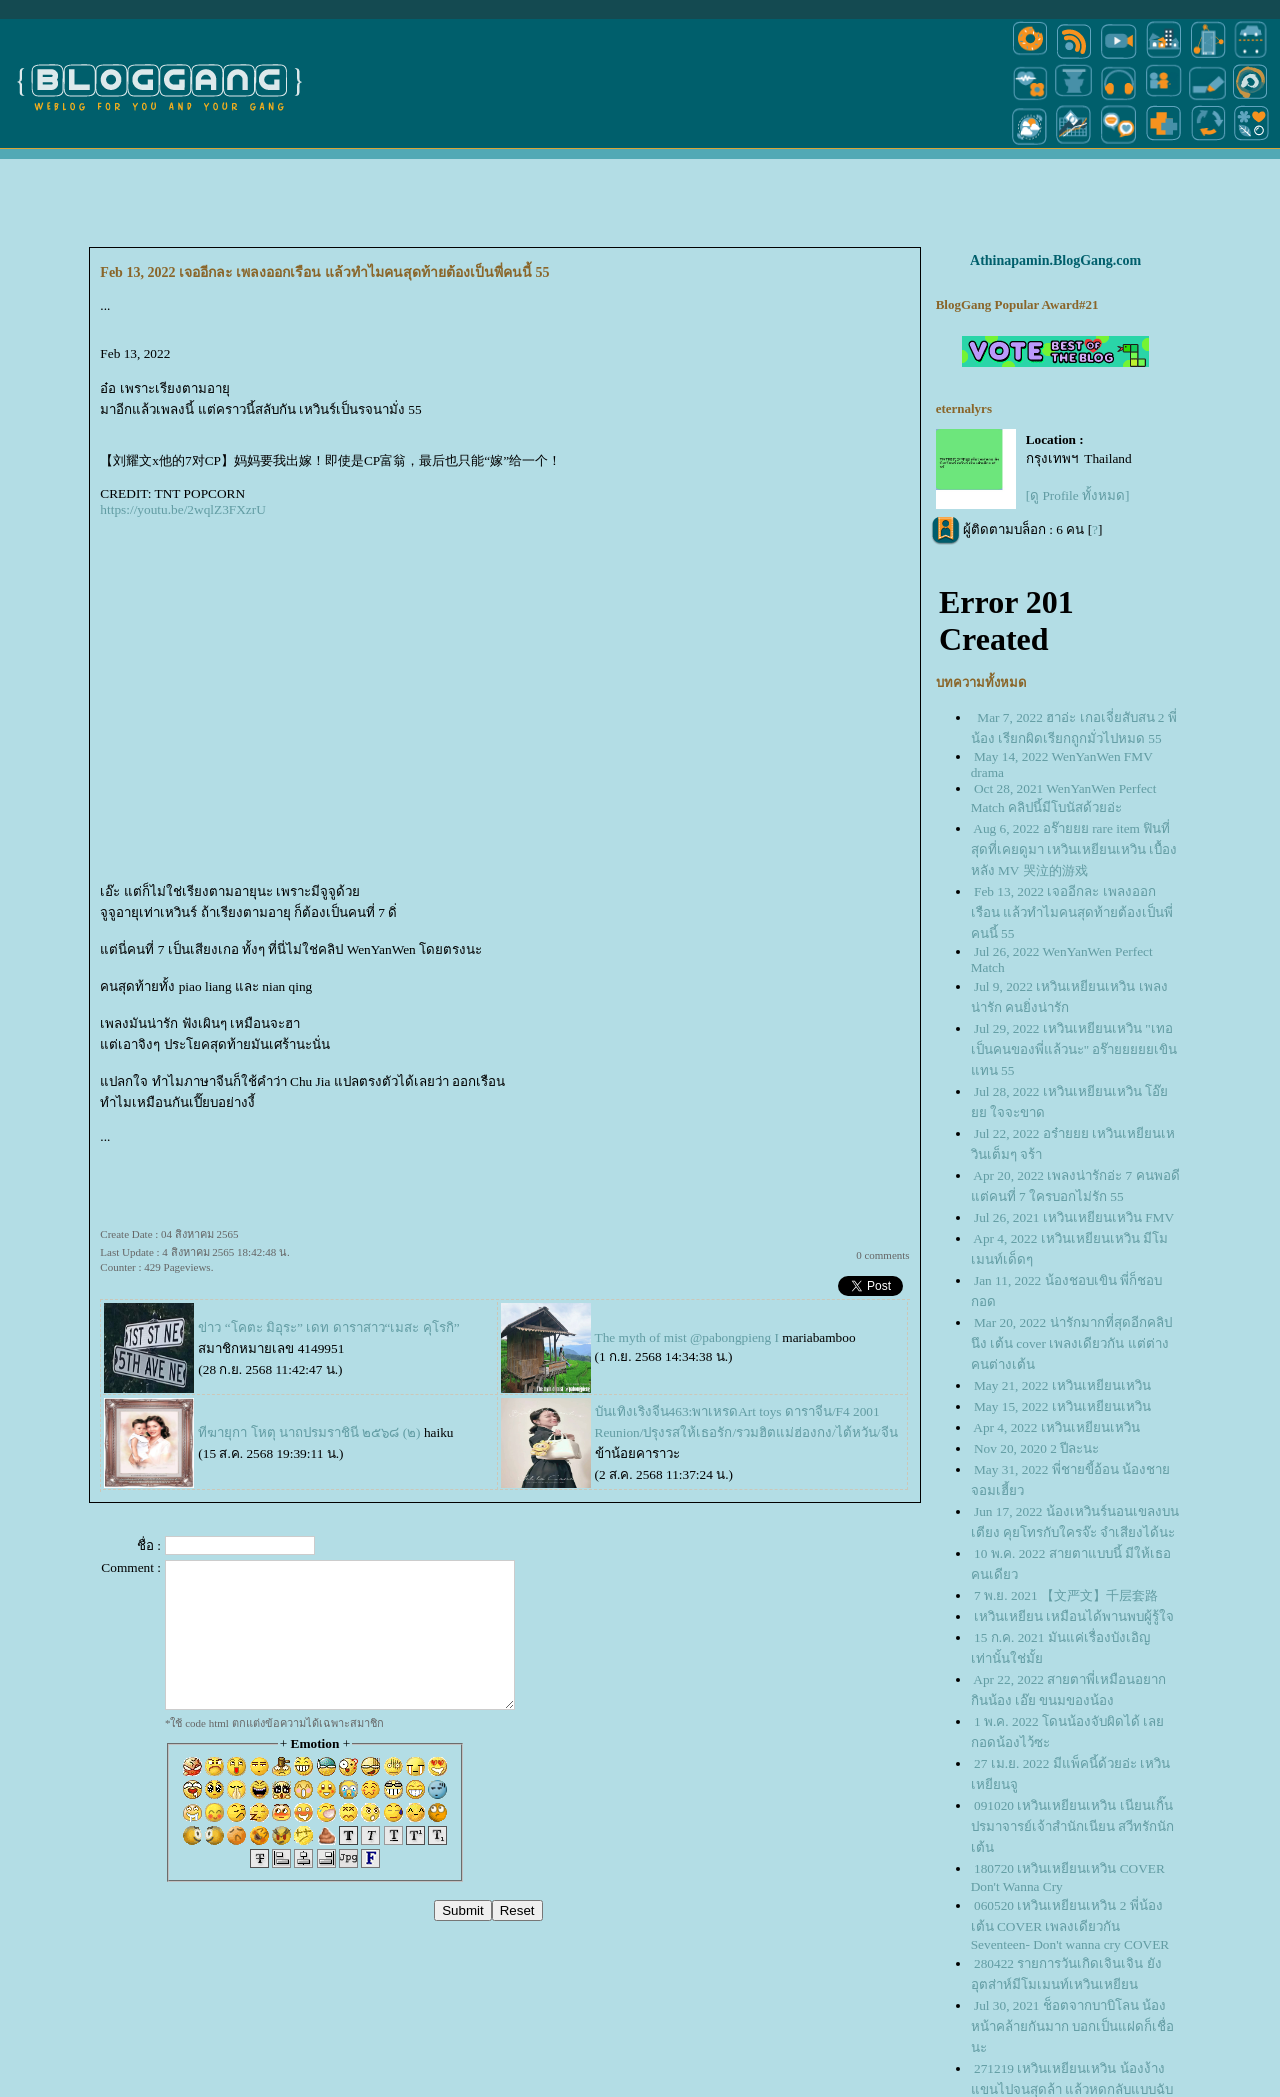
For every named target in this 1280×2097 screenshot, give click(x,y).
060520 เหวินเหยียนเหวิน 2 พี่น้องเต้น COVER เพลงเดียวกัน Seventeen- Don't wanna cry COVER (1070, 1925)
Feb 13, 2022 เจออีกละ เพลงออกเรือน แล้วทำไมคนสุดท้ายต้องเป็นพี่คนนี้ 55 (1072, 912)
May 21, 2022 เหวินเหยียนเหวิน (1062, 1385)
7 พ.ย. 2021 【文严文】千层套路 (1066, 1595)
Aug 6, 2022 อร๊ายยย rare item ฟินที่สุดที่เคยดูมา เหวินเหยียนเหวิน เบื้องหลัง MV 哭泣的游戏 (1074, 849)
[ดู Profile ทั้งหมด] (1078, 495)
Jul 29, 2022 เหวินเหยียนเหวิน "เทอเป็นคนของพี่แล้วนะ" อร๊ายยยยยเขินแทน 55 (1074, 1049)
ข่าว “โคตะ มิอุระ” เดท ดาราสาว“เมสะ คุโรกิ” (328, 1327)
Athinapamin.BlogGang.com (1055, 260)
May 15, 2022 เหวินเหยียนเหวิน (1062, 1406)
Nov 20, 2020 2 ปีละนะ (1036, 1448)
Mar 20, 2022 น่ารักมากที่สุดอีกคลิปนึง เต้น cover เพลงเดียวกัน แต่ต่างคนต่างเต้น (1071, 1343)
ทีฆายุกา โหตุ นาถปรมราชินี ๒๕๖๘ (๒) (309, 1432)
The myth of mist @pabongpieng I (687, 1337)
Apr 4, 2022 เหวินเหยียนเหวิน (1056, 1427)
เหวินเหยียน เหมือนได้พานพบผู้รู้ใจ (1074, 1616)
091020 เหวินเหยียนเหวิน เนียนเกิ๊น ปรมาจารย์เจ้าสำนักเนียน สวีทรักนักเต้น (1072, 1826)
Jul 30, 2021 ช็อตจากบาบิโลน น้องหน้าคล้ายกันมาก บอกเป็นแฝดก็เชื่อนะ (1072, 2026)
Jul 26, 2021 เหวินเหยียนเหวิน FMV (1074, 1217)
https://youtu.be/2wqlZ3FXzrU (182, 509)
